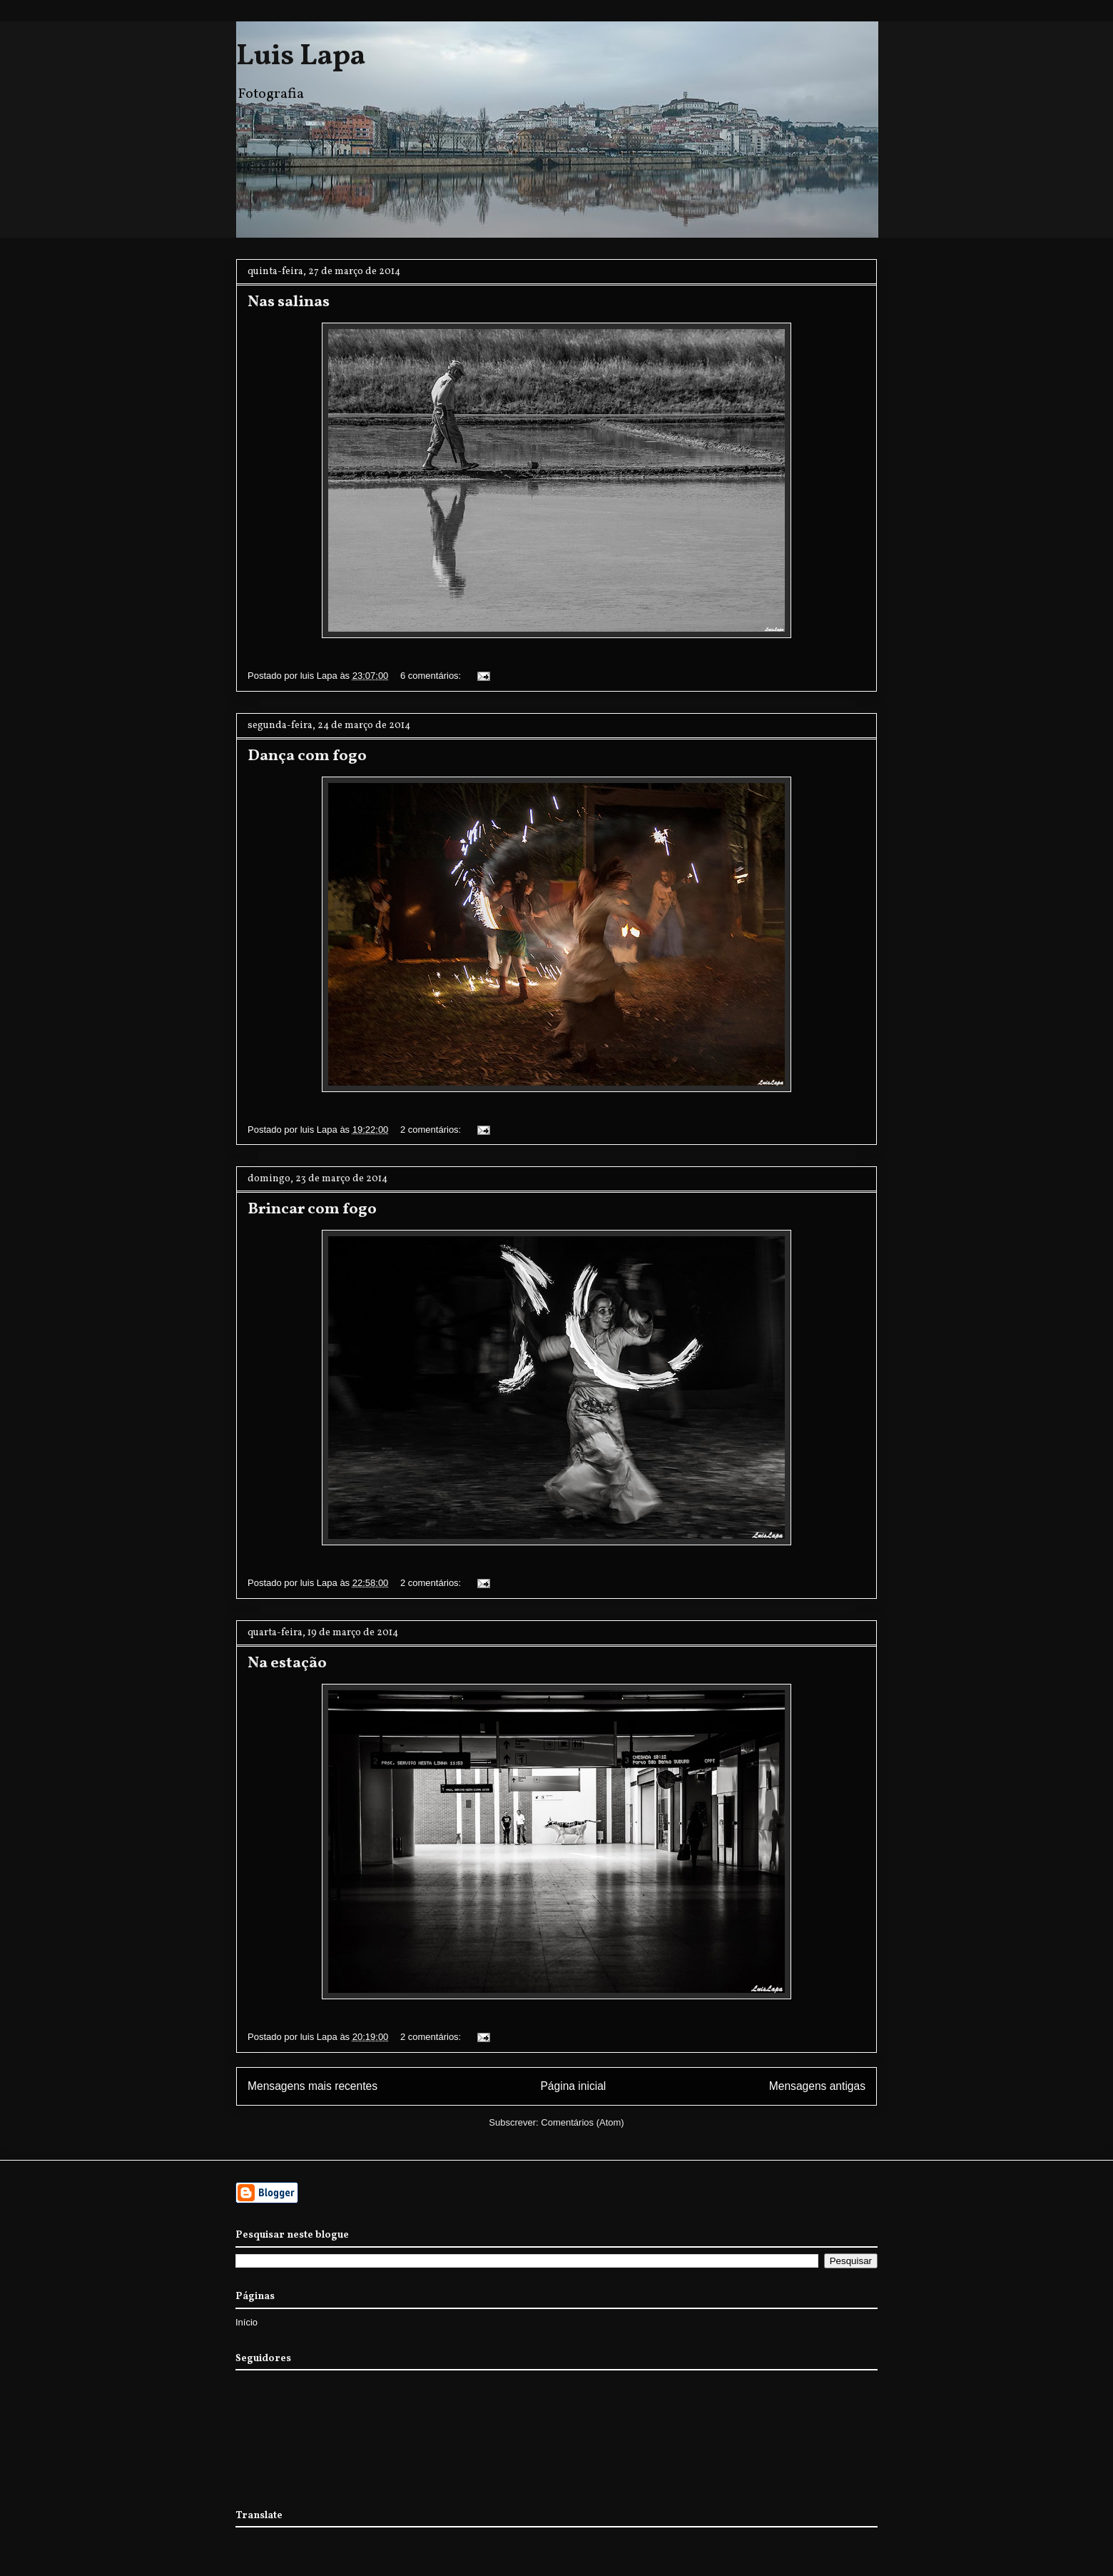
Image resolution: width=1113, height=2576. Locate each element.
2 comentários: (432, 1129)
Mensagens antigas (817, 2086)
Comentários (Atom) (582, 2122)
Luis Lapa (300, 57)
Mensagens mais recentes (312, 2086)
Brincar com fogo (312, 1209)
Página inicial (573, 2086)
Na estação (287, 1663)
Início (246, 2322)
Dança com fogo (307, 756)
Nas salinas (289, 302)
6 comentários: (432, 675)
